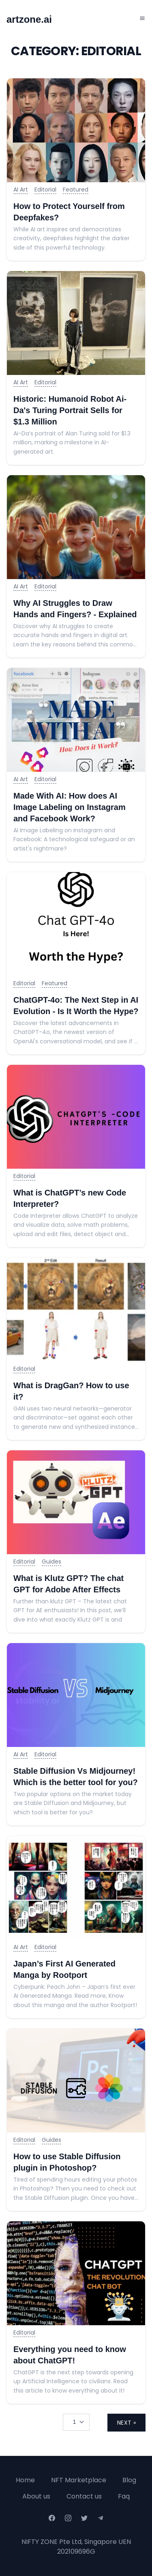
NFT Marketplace (78, 2480)
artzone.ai (29, 19)
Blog (129, 2480)
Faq (124, 2496)
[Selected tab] (76, 2422)
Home (25, 2480)
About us (36, 2496)
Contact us (84, 2496)
